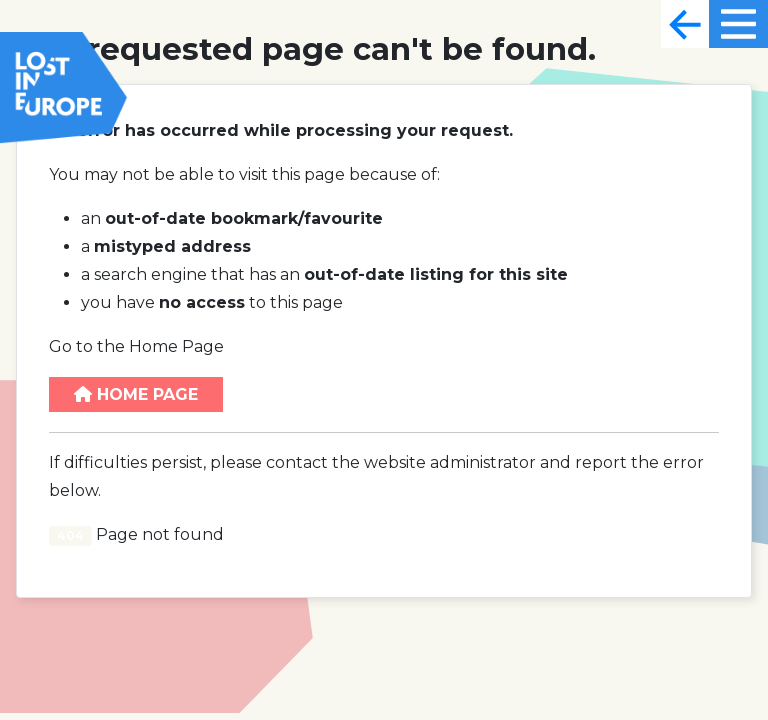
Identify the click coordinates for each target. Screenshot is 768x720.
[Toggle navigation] (685, 24)
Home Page (136, 394)
